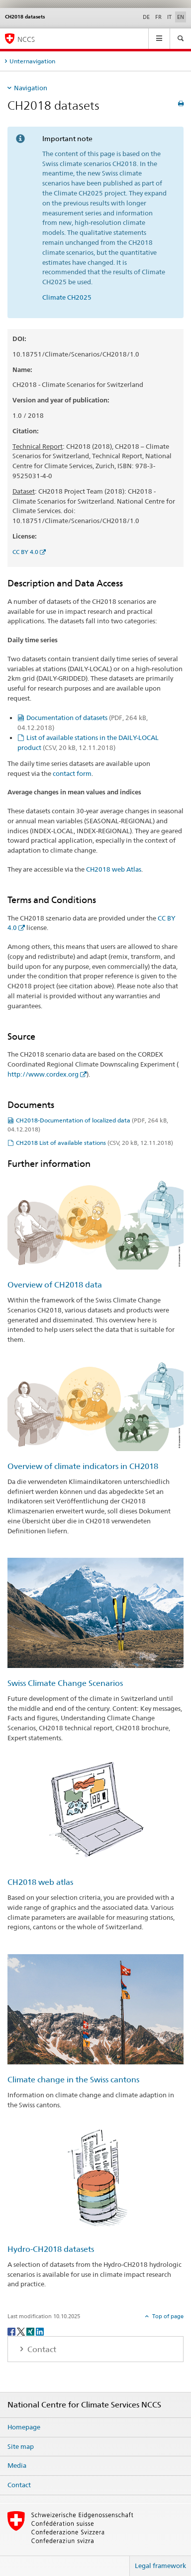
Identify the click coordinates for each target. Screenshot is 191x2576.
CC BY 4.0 (25, 551)
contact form (72, 773)
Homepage (23, 2427)
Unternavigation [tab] (32, 61)
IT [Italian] (169, 16)
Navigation (30, 88)
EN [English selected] (180, 16)
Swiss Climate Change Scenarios (65, 1683)
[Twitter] (21, 2331)
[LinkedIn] (40, 2331)
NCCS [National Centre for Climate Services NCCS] (26, 39)
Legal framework (160, 2566)
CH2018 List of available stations (94, 1142)
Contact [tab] (40, 2349)
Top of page (167, 2316)
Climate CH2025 (67, 297)
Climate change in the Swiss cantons (73, 2079)
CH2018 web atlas (40, 1882)
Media (16, 2465)
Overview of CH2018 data (54, 1284)
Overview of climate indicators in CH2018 (82, 1466)
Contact (19, 2485)
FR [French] (158, 16)
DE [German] (146, 16)
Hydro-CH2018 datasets (50, 2249)
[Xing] (31, 2331)
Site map (20, 2446)
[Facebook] (12, 2331)
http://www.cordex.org (43, 1074)
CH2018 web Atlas (113, 869)
